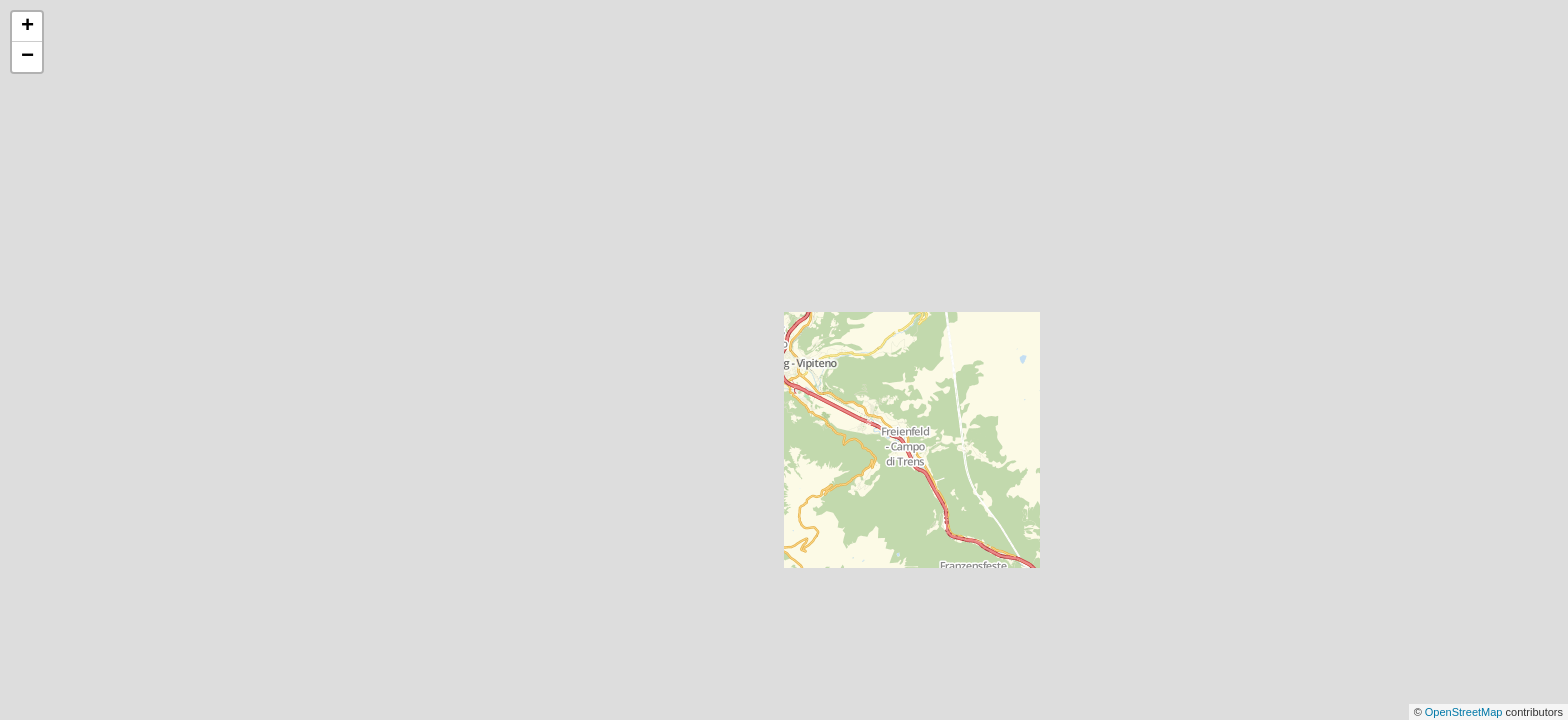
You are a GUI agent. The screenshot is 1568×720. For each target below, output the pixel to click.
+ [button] (27, 27)
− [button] (27, 57)
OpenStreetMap (1465, 712)
